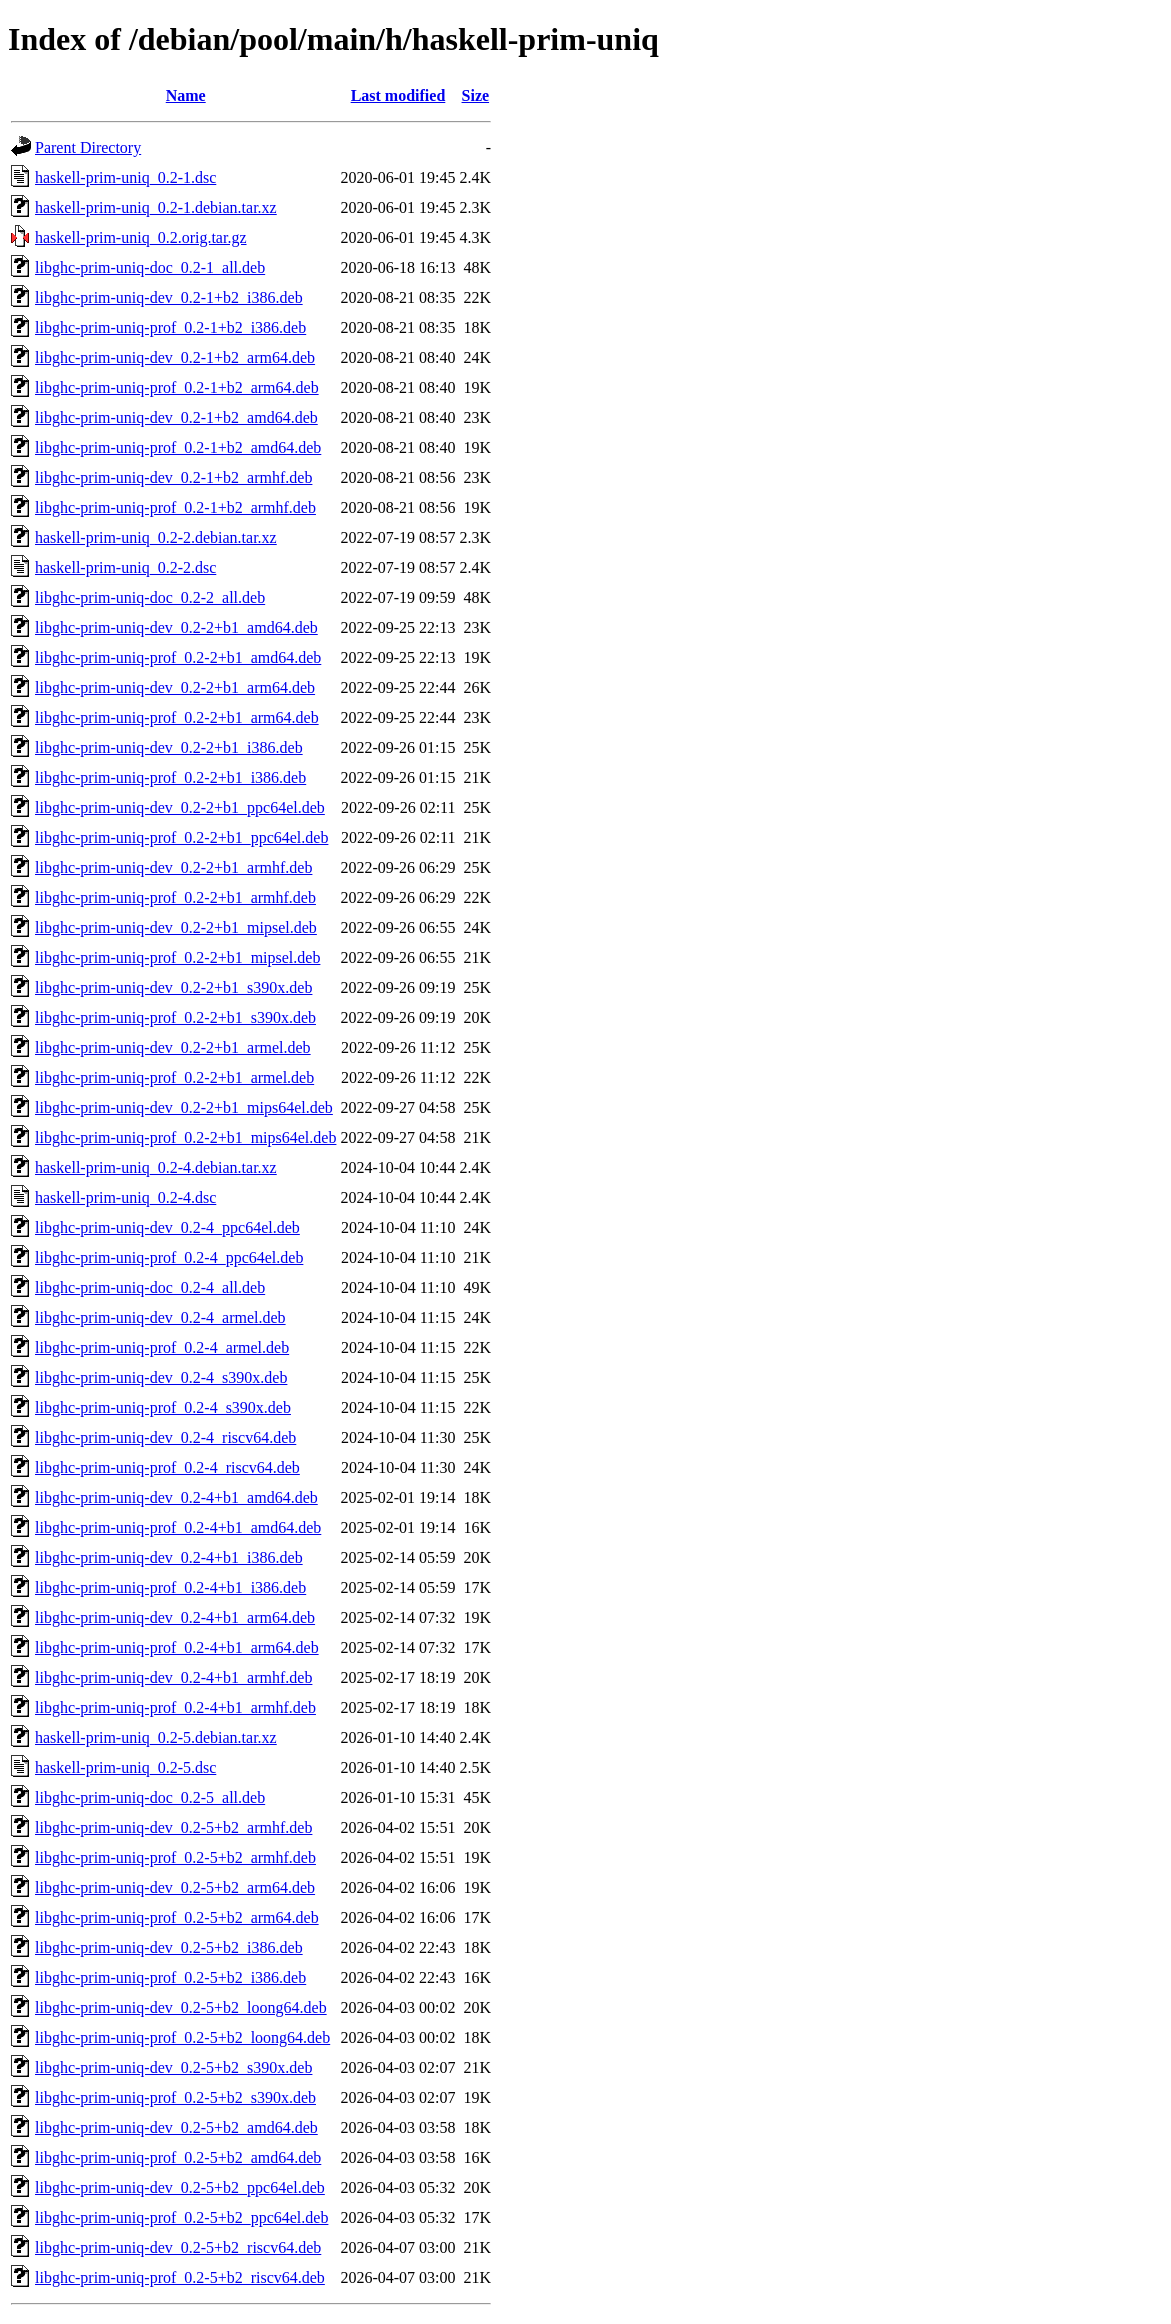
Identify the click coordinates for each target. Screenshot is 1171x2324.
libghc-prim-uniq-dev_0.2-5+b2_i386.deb (169, 1947)
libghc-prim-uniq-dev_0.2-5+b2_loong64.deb (181, 2007)
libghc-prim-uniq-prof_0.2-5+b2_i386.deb (170, 1977)
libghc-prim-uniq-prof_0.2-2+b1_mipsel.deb (177, 957)
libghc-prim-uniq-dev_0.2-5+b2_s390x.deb (173, 2067)
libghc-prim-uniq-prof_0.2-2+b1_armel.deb (174, 1077)
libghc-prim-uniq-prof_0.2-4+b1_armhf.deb (175, 1707)
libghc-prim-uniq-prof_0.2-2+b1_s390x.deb (175, 1017)
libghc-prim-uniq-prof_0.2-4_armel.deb (162, 1347)
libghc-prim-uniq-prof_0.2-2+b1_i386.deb (170, 777)
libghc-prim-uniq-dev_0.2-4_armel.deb (160, 1317)
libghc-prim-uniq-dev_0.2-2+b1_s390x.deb (173, 987)
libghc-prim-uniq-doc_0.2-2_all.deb (150, 597)
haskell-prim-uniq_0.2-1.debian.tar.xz (156, 207)
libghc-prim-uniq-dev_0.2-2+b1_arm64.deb (175, 687)
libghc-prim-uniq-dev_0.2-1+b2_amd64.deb (176, 417)
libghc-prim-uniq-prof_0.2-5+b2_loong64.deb (182, 2037)
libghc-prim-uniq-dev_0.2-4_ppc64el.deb (167, 1227)
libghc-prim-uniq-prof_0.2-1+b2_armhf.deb (175, 507)
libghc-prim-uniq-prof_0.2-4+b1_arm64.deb (177, 1647)
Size (476, 95)
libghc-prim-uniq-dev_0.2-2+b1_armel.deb (173, 1047)
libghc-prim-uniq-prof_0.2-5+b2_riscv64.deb (180, 2277)
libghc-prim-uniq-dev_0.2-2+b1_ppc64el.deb (180, 807)
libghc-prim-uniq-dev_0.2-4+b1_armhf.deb (173, 1677)
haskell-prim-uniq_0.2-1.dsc (125, 177)
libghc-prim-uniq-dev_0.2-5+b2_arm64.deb (175, 1887)
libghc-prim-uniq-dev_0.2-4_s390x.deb (161, 1377)
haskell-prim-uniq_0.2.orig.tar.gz (141, 237)
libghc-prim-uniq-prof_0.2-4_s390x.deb (163, 1407)
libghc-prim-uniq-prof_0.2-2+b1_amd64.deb (178, 657)
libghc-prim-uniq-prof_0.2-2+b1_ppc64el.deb (181, 837)
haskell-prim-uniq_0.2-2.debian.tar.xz (156, 537)
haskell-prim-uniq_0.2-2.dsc (125, 567)
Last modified (398, 95)
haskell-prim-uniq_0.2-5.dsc (125, 1767)
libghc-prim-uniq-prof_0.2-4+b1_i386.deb (170, 1587)
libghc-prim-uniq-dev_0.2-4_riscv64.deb (165, 1437)
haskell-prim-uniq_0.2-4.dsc (125, 1197)
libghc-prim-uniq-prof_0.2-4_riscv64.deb (167, 1467)
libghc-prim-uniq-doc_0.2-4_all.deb (150, 1287)
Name (186, 95)
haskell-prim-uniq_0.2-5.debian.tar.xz (156, 1737)
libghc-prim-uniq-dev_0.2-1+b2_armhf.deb (173, 477)
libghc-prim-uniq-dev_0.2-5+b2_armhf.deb (173, 1827)
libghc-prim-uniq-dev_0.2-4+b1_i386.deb (169, 1557)
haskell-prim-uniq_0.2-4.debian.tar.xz (156, 1167)
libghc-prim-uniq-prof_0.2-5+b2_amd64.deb (178, 2157)
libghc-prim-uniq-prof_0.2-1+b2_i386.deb (170, 327)
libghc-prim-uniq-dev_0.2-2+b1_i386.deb (169, 747)
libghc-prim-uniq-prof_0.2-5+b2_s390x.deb (175, 2097)
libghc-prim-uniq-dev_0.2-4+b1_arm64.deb (175, 1617)
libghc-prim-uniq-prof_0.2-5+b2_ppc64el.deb (181, 2217)
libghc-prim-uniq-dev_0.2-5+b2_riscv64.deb (178, 2247)
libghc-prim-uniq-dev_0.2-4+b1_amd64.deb (176, 1497)
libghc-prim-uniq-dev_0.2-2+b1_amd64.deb (176, 627)
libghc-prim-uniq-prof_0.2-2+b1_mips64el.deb (185, 1137)
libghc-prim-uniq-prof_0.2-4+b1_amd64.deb (178, 1527)
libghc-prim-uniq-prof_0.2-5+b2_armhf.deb (175, 1857)
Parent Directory (88, 147)
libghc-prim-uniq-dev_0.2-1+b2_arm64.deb (175, 357)
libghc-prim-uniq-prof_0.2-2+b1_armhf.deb (175, 897)
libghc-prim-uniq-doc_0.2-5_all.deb (150, 1797)
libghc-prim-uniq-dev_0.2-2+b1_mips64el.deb (184, 1107)
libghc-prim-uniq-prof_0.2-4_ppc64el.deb (169, 1257)
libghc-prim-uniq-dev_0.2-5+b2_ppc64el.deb (180, 2187)
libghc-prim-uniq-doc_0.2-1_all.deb (150, 267)
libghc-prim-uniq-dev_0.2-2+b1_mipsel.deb (176, 927)
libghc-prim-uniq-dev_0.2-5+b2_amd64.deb (176, 2127)
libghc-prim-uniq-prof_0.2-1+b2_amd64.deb (178, 447)
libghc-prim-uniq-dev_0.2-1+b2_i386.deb (169, 297)
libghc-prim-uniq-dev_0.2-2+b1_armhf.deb (173, 867)
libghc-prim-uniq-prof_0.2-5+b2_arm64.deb (177, 1917)
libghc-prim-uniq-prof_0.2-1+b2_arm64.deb (177, 387)
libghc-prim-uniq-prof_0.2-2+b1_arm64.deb (177, 717)
